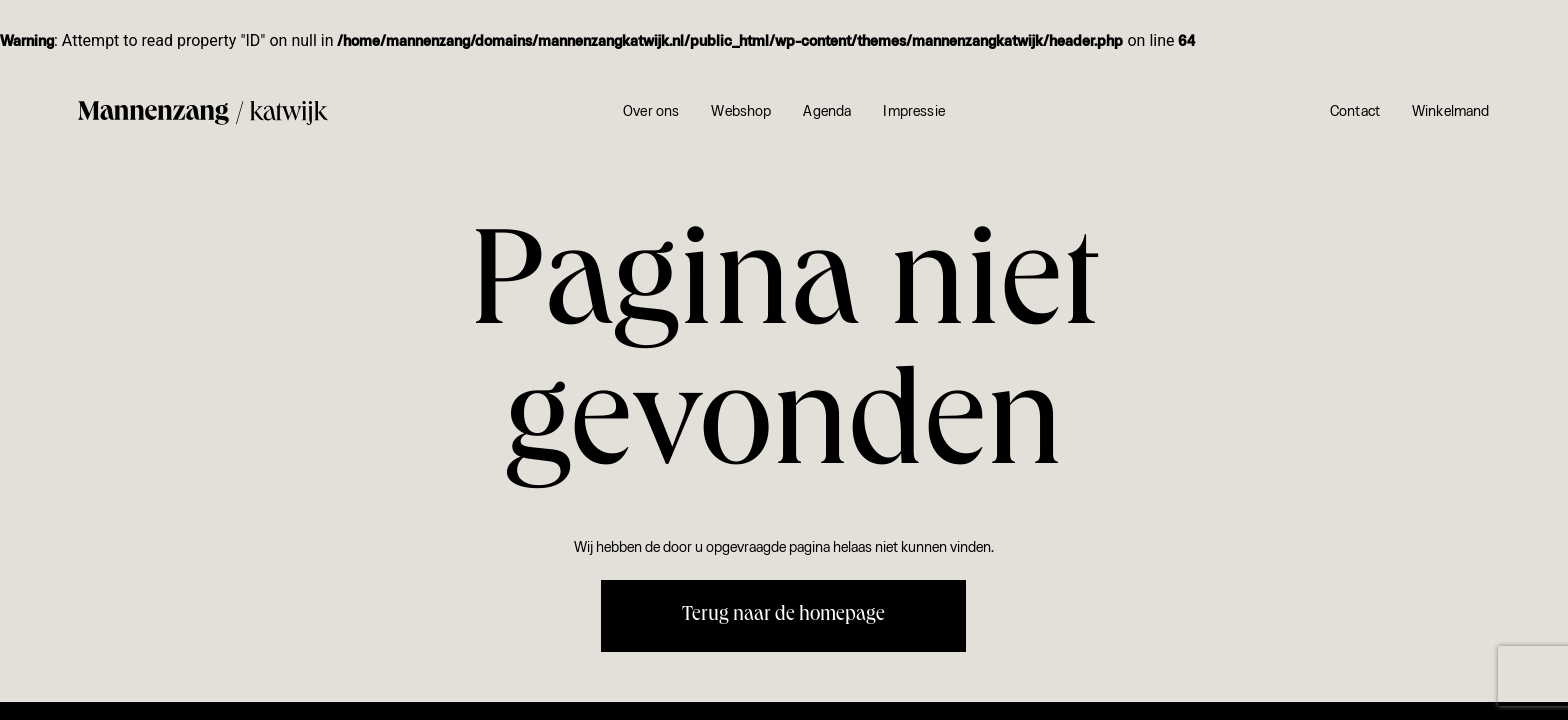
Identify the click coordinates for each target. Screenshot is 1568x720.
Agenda (827, 113)
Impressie (913, 113)
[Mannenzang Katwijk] (203, 114)
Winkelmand (1451, 113)
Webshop (741, 113)
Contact (1355, 113)
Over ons (651, 113)
